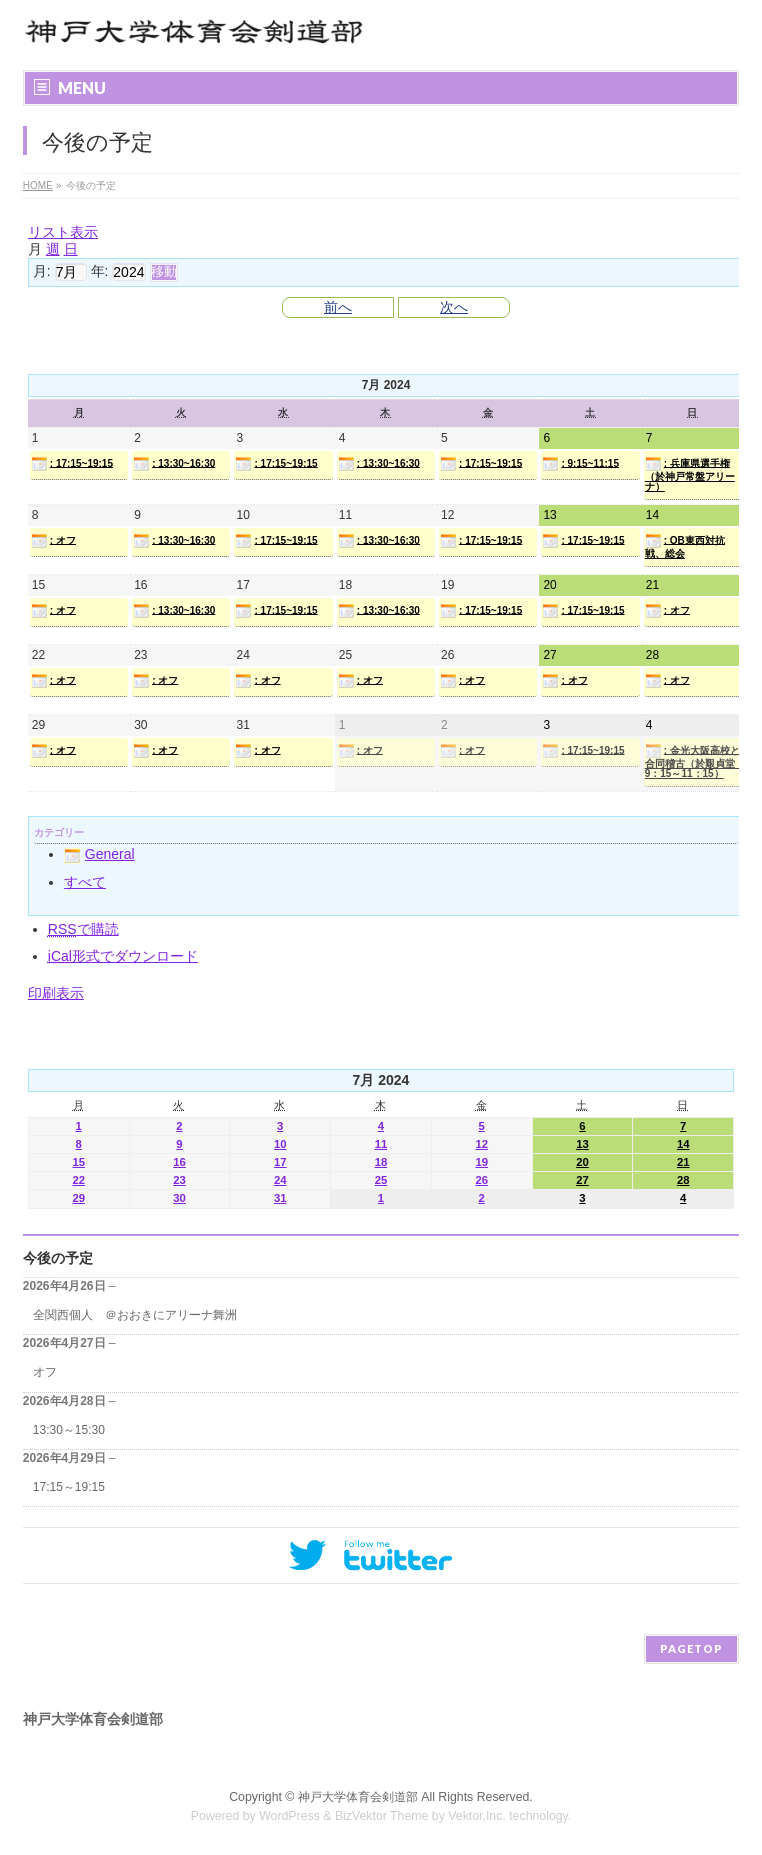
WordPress (289, 1816)
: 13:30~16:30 (174, 464)
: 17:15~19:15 (72, 464)
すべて (85, 882)
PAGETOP (691, 1648)
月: (42, 271)
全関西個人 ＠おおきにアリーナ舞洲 (135, 1315)
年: (100, 271)
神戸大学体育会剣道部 (358, 1797)
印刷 (56, 993)
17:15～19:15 (69, 1487)
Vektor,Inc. (477, 1816)
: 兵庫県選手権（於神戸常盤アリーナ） (690, 474)
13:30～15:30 (69, 1430)
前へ (338, 307)
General (99, 854)
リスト (63, 232)
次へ (454, 307)
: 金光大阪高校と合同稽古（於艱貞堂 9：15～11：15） (693, 761)
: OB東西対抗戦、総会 (685, 546)
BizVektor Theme (382, 1816)
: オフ (53, 541)
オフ (45, 1372)
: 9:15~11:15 (580, 464)
